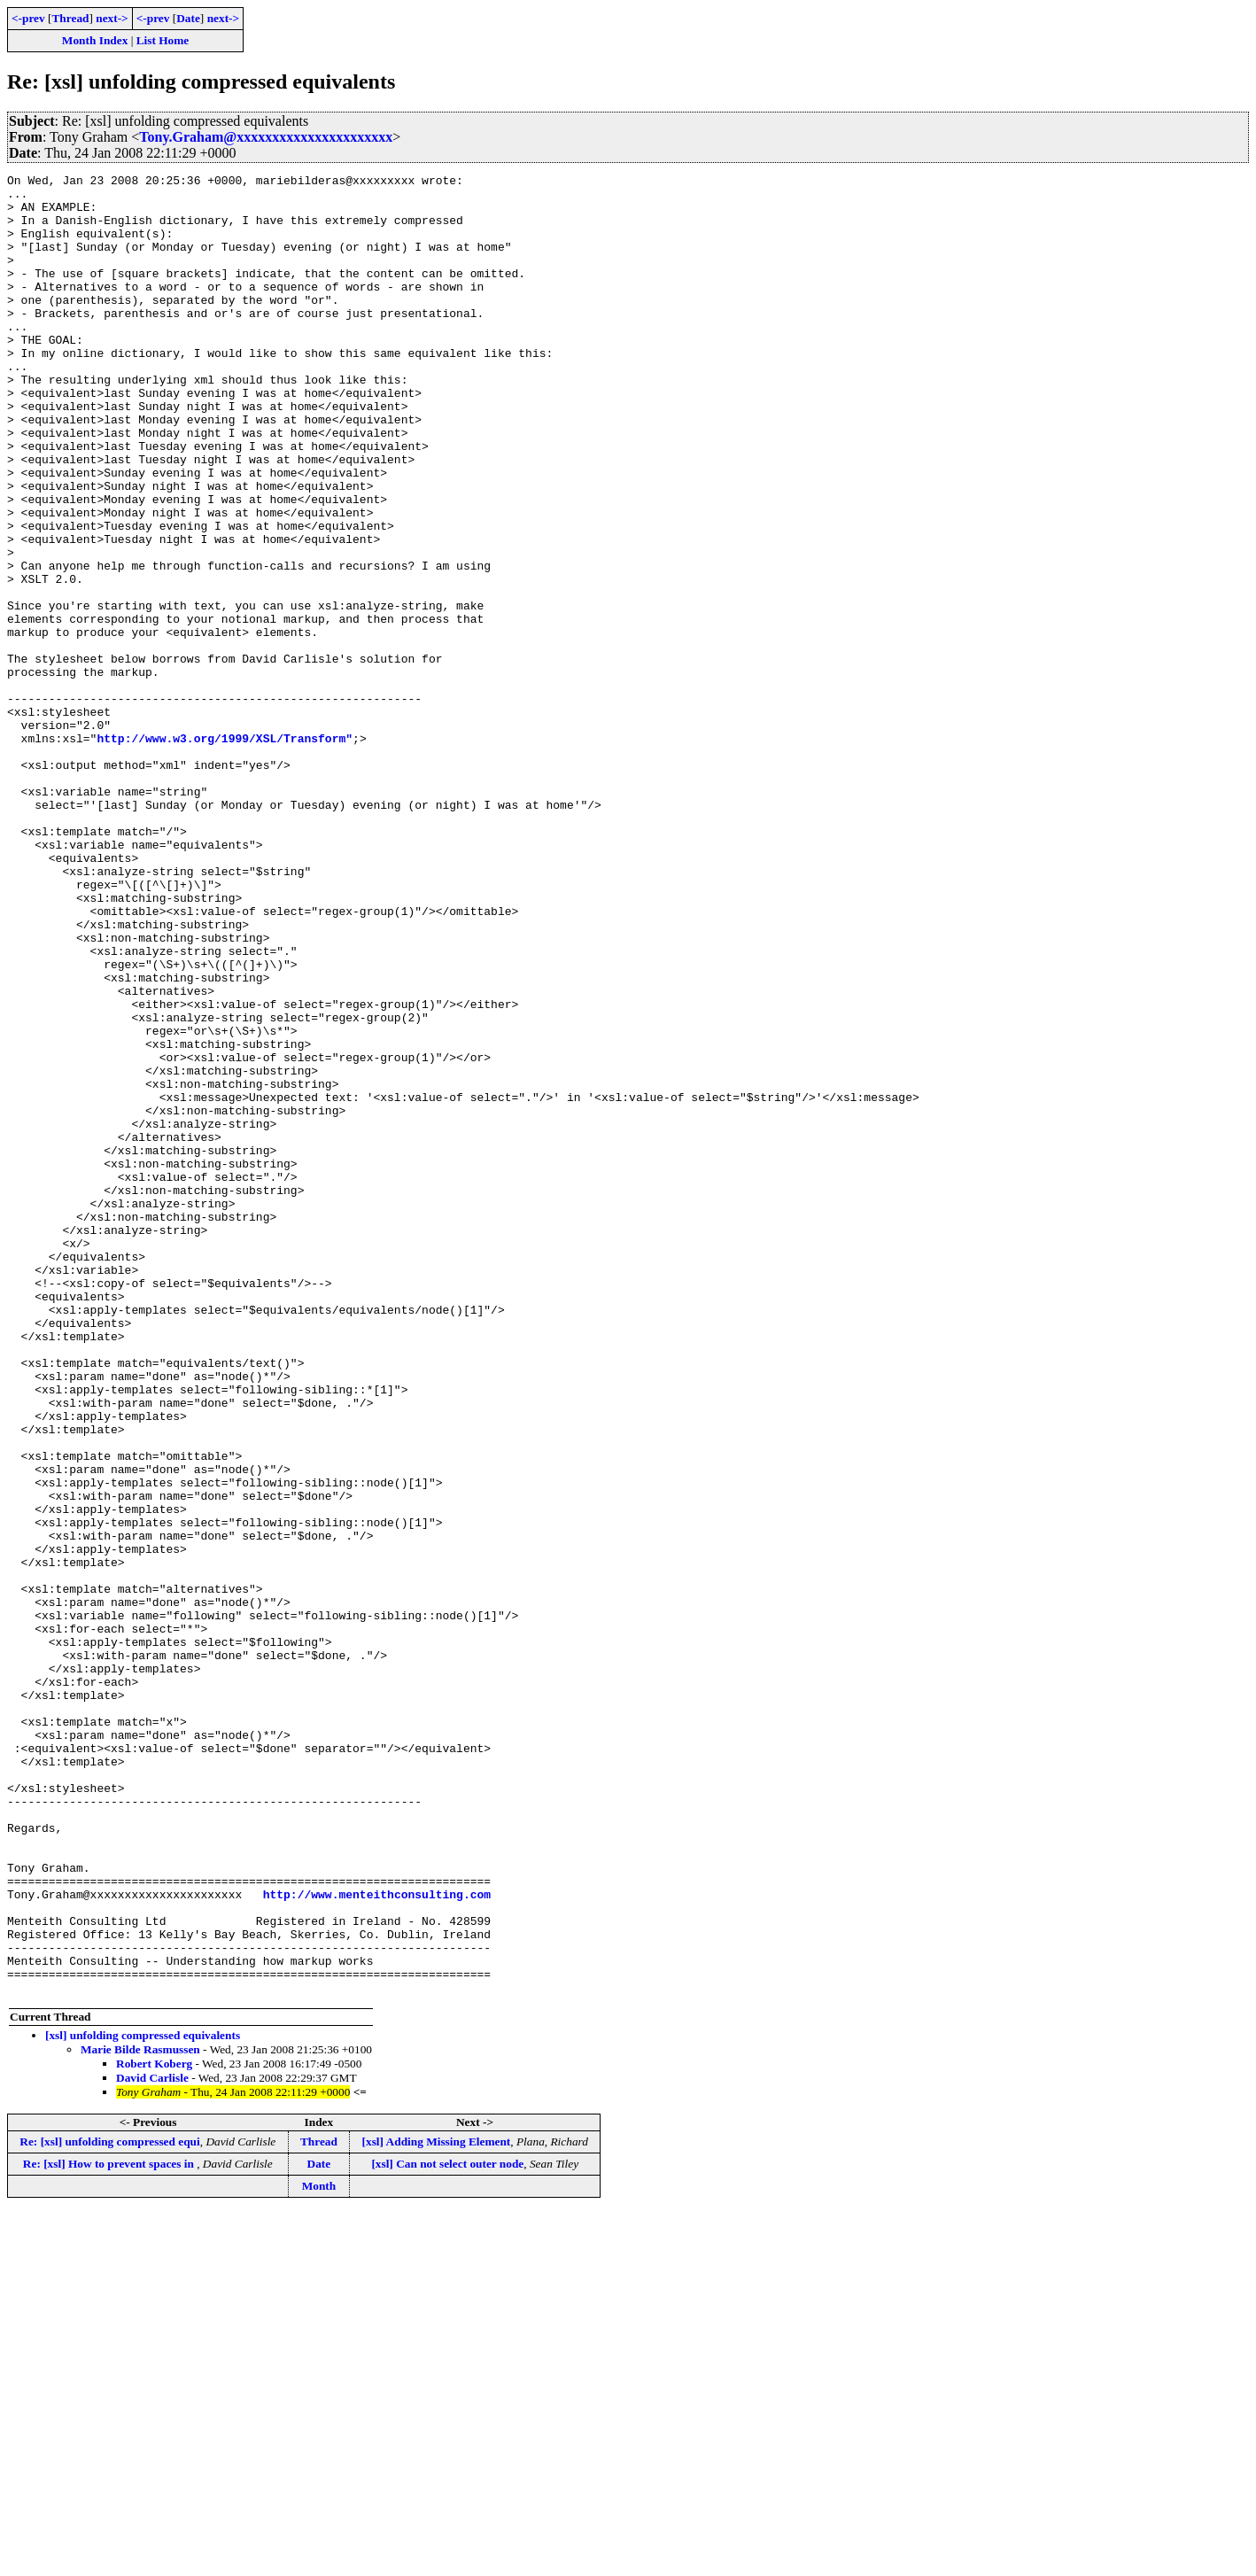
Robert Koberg (154, 2427)
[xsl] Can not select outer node (447, 2527)
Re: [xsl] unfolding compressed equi (109, 2505)
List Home (163, 40)
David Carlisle (152, 2441)
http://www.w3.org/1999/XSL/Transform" (225, 852)
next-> (112, 18)
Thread (70, 18)
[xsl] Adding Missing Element (436, 2505)
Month (319, 2550)
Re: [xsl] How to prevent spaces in (110, 2527)
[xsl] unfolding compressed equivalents (142, 2399)
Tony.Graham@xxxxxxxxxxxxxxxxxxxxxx (265, 136)
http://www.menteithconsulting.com (377, 2239)
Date (188, 18)
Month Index (95, 40)
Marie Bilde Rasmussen (140, 2413)
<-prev (28, 18)
